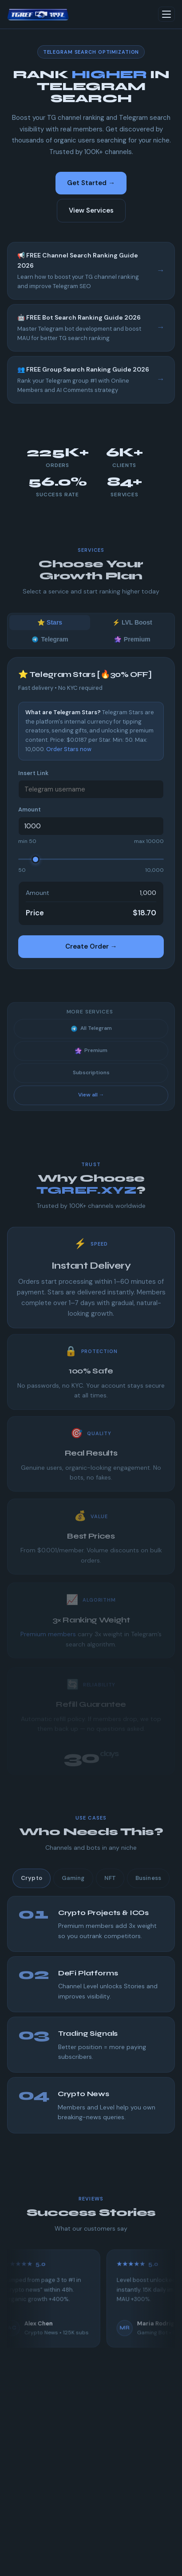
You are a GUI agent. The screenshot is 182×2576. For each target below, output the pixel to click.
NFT (110, 1886)
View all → (91, 1103)
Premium (91, 1059)
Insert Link (33, 773)
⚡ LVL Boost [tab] (132, 630)
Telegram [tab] (50, 647)
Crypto (31, 1886)
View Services (91, 210)
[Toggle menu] (166, 14)
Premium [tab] (132, 647)
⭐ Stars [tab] (49, 630)
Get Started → (91, 182)
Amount (29, 809)
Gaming (73, 1886)
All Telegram (91, 1037)
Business (148, 1886)
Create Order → (91, 946)
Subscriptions (91, 1080)
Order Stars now (68, 749)
